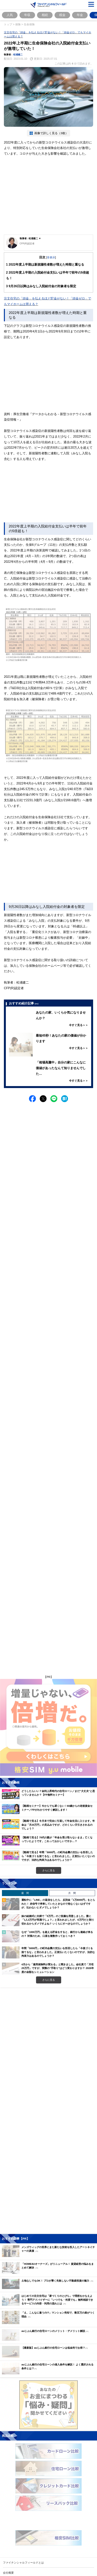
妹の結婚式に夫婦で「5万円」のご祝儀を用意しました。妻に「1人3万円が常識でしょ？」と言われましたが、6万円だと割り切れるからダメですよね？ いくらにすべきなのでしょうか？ (57, 1920)
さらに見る (48, 1870)
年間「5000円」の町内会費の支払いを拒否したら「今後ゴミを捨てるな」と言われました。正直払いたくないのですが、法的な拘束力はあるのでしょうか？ (58, 1952)
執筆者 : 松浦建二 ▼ (30, 238)
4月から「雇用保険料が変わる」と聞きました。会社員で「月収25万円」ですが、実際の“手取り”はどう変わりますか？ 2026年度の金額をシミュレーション (57, 1968)
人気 (10, 14)
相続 (45, 14)
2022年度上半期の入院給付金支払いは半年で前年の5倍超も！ (47, 275)
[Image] (48, 5)
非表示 (51, 257)
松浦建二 (18, 54)
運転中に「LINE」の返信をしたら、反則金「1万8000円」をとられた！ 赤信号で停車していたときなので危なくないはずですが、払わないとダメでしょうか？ (58, 1904)
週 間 (25, 1893)
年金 (80, 14)
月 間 (72, 1893)
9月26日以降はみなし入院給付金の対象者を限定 (41, 286)
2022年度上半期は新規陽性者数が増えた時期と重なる (45, 264)
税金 (62, 14)
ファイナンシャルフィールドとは (23, 2562)
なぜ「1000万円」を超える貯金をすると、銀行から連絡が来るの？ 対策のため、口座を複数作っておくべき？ (57, 1934)
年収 (27, 14)
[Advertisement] (36, 196)
